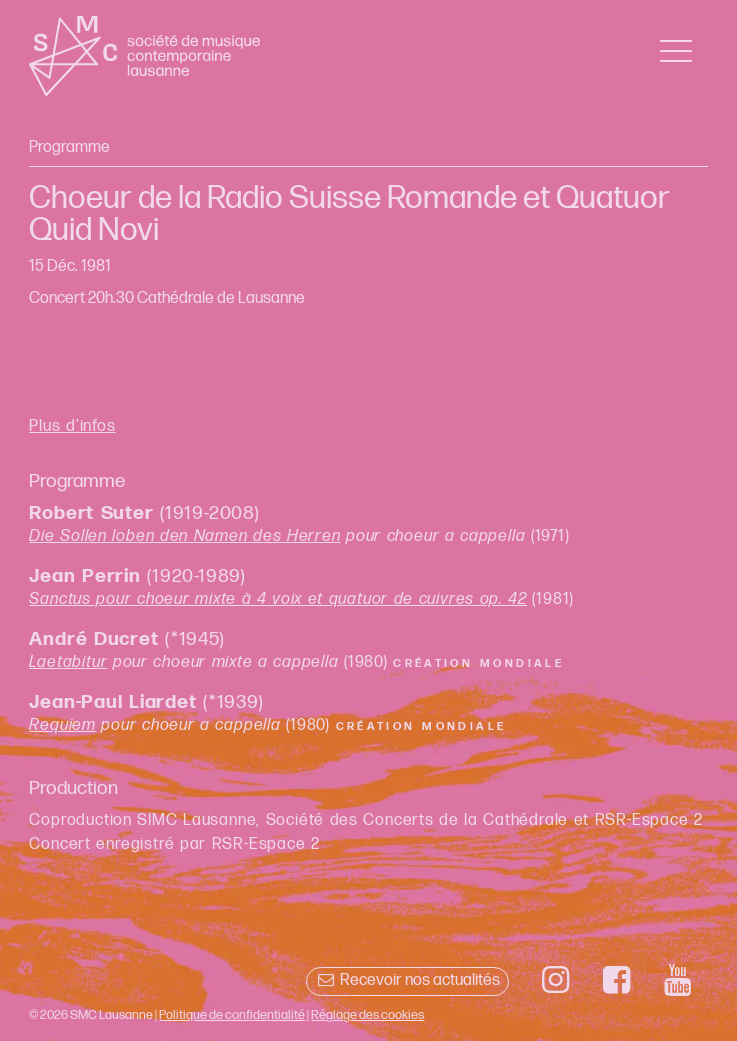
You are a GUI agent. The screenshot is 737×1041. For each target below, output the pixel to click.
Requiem (62, 725)
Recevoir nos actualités (407, 980)
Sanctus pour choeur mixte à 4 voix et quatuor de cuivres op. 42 (278, 599)
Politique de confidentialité (232, 1015)
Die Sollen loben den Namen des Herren (184, 536)
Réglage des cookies (367, 1015)
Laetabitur (68, 662)
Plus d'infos (72, 426)
